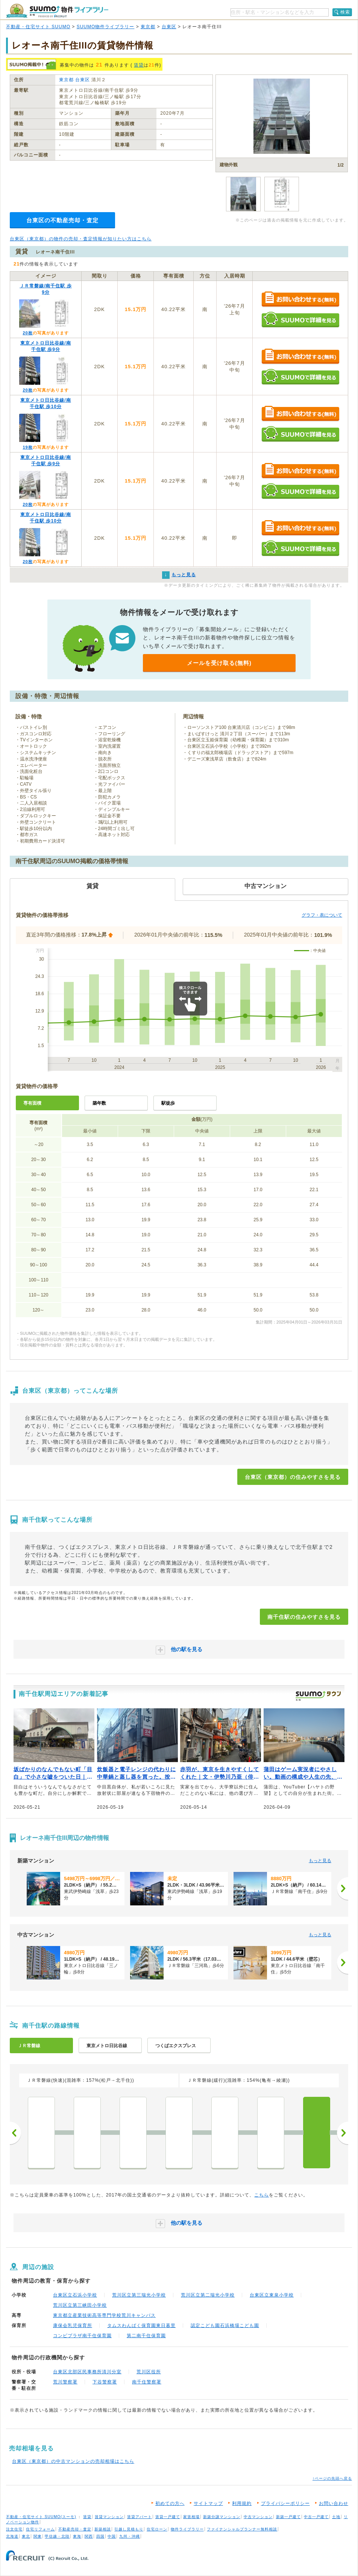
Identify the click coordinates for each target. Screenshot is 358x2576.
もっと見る (320, 1860)
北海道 (12, 2536)
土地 (336, 2517)
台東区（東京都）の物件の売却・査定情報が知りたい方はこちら (81, 238)
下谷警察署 (105, 2382)
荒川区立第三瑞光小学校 (139, 2295)
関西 (89, 2536)
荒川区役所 (149, 2371)
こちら (261, 2195)
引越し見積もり (128, 2529)
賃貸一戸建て (167, 2517)
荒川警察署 (65, 2382)
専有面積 (32, 1103)
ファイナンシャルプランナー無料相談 (242, 2529)
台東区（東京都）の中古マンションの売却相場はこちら (73, 2461)
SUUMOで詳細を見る (300, 319)
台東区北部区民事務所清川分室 (87, 2371)
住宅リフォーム (40, 2529)
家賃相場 (191, 2517)
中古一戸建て (316, 2517)
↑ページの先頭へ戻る (332, 2478)
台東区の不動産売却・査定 (62, 220)
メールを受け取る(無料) (219, 663)
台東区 (169, 26)
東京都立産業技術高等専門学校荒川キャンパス (104, 2315)
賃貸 (139, 65)
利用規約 (242, 2503)
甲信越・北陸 (57, 2536)
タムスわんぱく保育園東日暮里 (141, 2325)
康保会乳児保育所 (72, 2325)
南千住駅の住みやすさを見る (304, 1617)
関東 (37, 2536)
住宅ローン (157, 2529)
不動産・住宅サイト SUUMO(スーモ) (41, 2517)
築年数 (99, 1103)
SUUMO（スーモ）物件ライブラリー (57, 11)
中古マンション (258, 2517)
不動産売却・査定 (74, 2529)
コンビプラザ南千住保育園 (82, 2335)
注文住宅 (14, 2529)
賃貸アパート (139, 2517)
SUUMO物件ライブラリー (106, 26)
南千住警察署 (146, 2382)
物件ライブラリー (187, 2529)
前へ (15, 2133)
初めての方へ (170, 2503)
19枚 (27, 447)
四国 (100, 2536)
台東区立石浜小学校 (75, 2295)
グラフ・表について (322, 915)
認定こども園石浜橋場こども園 (225, 2325)
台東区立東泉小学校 (272, 2295)
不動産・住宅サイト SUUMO (38, 26)
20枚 (27, 333)
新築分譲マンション (221, 2517)
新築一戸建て (288, 2517)
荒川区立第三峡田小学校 (80, 2305)
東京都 (148, 26)
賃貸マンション (109, 2517)
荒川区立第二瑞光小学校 (208, 2295)
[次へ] (342, 1888)
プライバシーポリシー (285, 2503)
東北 (26, 2536)
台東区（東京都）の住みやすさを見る (293, 1477)
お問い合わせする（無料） (300, 299)
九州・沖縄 (129, 2536)
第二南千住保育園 (146, 2335)
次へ (342, 2133)
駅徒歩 (168, 1103)
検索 (345, 12)
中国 (112, 2536)
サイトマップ (208, 2503)
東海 (77, 2536)
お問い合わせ (333, 2503)
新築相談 (102, 2529)
